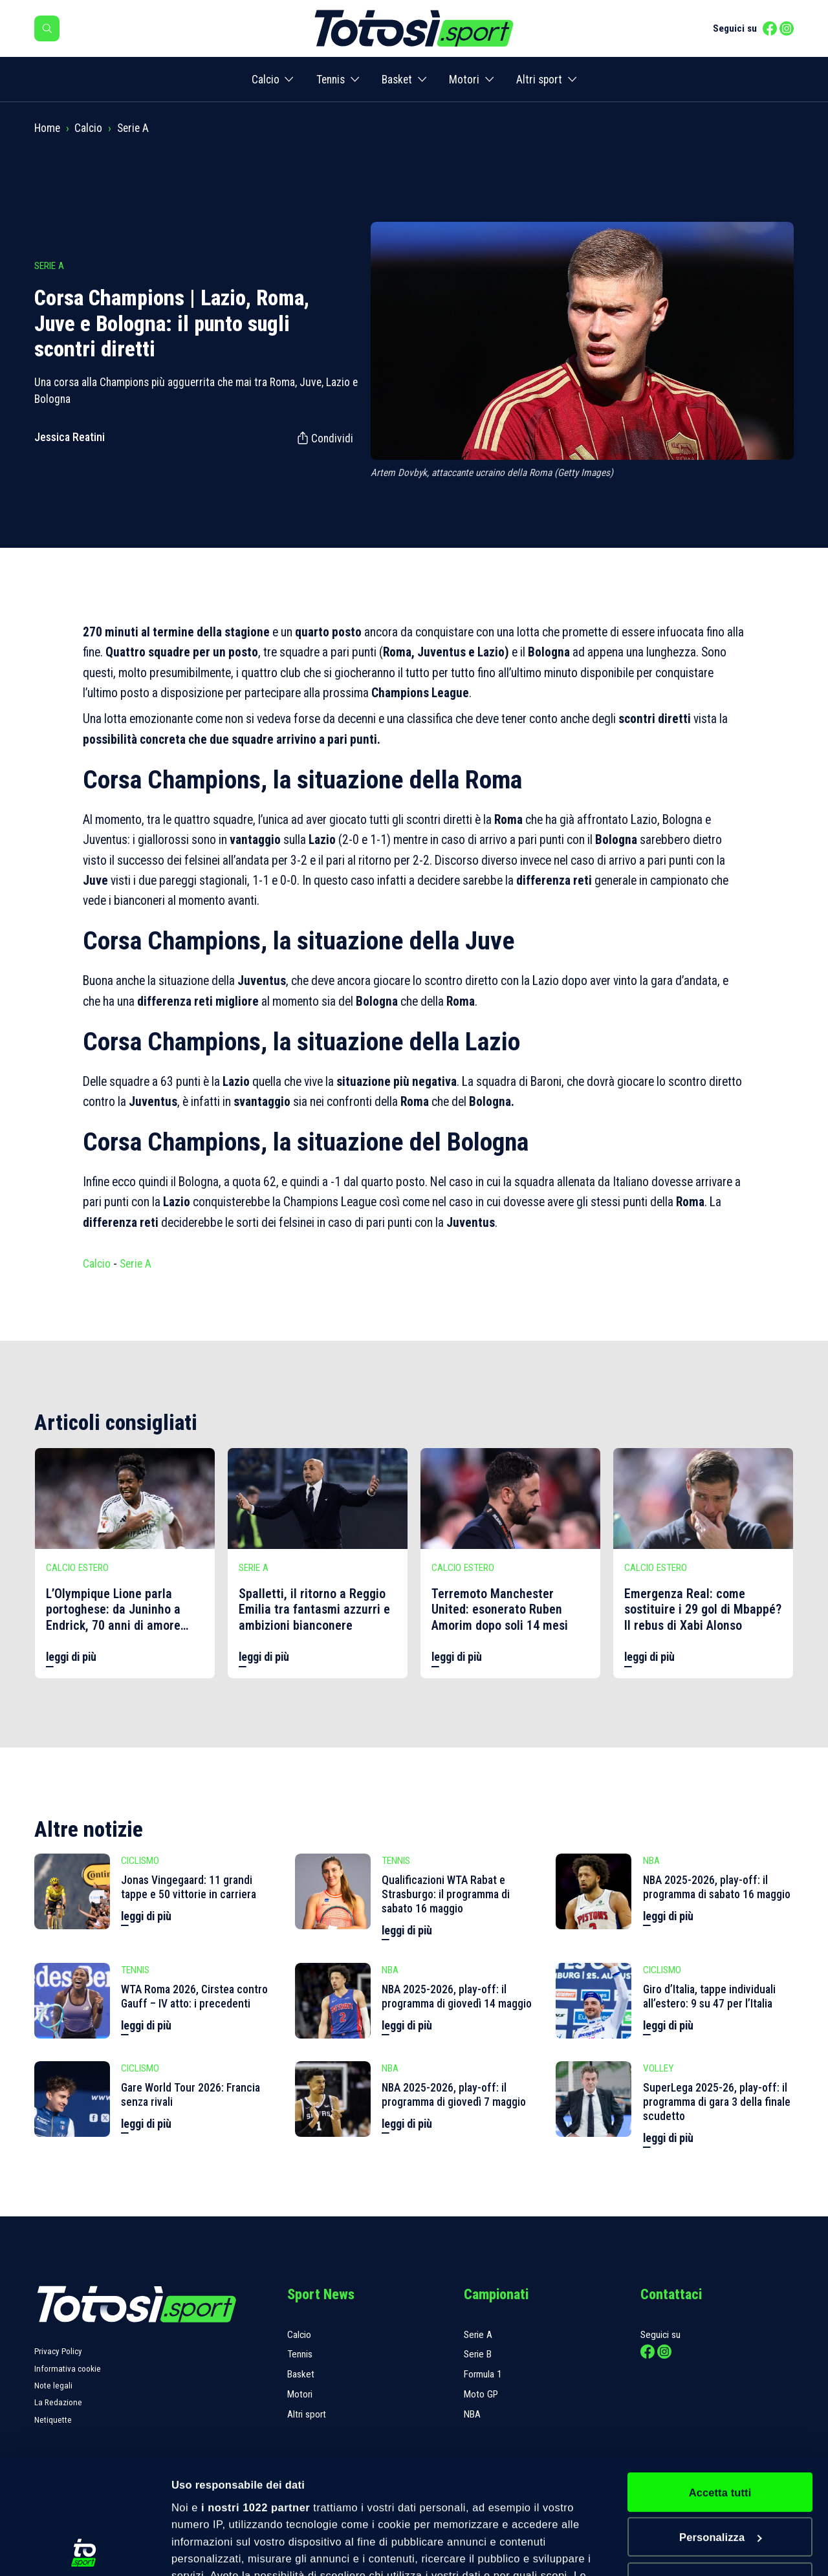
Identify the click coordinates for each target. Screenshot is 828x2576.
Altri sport (539, 79)
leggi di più (71, 1657)
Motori (464, 79)
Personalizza (720, 2422)
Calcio (265, 79)
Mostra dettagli (209, 2550)
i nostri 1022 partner (255, 2392)
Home (47, 128)
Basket (397, 79)
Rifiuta (720, 2467)
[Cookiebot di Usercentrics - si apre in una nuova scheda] (83, 2549)
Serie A (133, 128)
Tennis (330, 79)
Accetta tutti (720, 2377)
